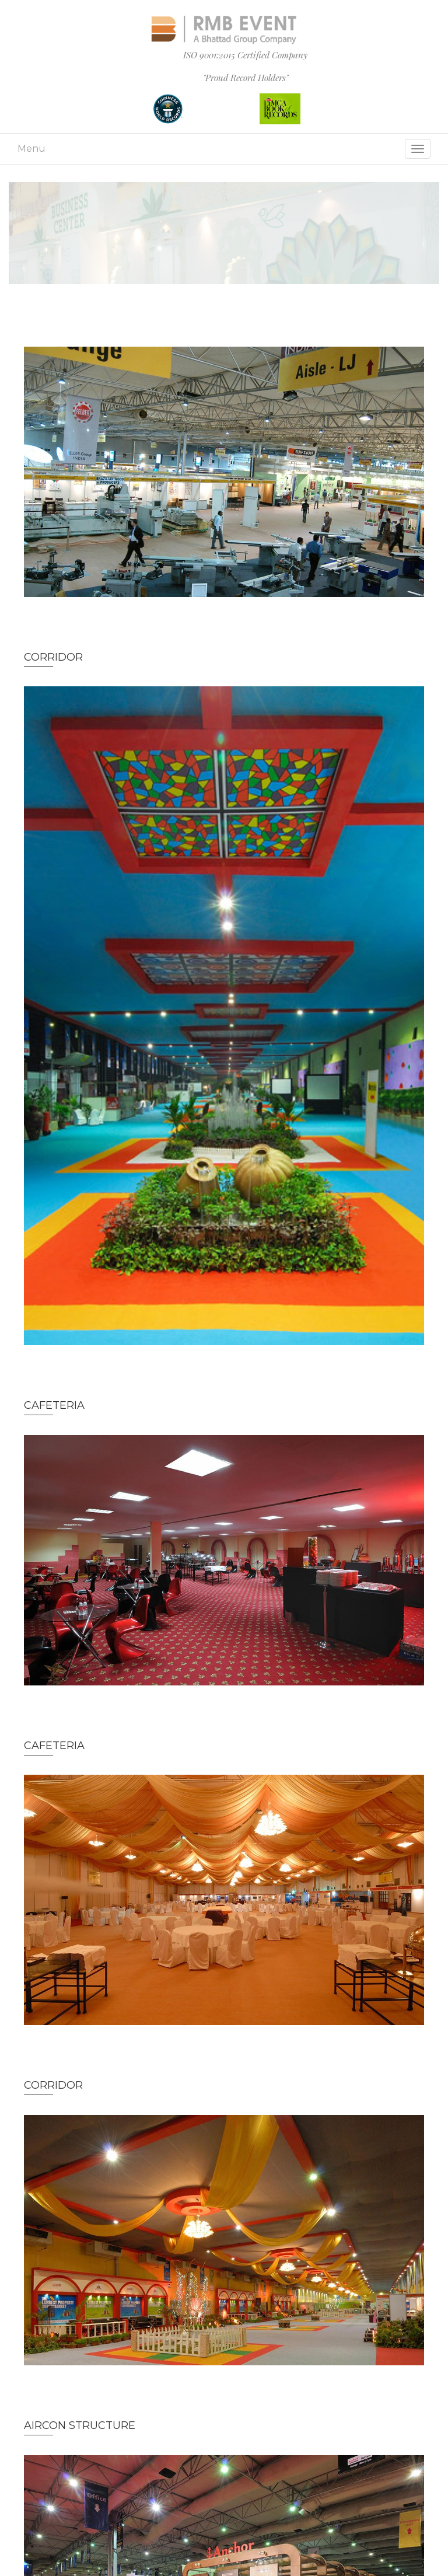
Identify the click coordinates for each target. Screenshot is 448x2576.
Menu (32, 148)
